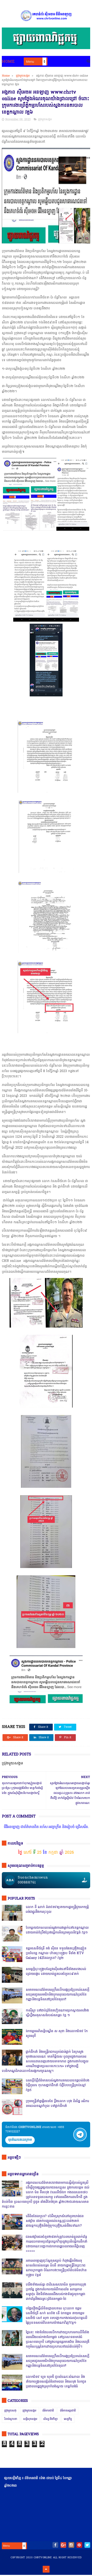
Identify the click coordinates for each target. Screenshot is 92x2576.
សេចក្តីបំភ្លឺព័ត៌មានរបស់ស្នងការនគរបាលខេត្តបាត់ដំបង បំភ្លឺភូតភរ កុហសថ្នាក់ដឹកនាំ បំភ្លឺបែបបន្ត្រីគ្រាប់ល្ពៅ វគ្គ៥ (57, 2086)
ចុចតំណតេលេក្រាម (20, 2141)
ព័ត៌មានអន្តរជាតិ (68, 2412)
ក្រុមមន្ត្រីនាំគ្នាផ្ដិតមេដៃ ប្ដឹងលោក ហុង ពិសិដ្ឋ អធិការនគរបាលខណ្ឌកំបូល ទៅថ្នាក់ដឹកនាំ (57, 2105)
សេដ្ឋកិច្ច (68, 2420)
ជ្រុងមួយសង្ (10, 2412)
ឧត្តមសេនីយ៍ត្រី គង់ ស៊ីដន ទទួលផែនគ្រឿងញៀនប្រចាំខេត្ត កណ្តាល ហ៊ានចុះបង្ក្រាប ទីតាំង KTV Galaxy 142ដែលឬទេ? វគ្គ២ (56, 1954)
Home (8, 62)
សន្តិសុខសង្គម (30, 2420)
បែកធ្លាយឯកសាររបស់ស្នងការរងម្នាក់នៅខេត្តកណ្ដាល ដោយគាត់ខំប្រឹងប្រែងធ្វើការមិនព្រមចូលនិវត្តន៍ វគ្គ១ (57, 1931)
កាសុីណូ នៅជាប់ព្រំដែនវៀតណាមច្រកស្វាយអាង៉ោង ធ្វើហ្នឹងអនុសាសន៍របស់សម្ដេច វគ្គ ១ (57, 2014)
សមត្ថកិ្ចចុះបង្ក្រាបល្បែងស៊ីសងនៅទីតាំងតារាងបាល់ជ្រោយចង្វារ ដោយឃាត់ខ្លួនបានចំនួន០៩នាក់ (56, 1973)
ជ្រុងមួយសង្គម (23, 76)
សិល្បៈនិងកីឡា (50, 2420)
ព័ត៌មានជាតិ (48, 2412)
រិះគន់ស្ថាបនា (10, 2420)
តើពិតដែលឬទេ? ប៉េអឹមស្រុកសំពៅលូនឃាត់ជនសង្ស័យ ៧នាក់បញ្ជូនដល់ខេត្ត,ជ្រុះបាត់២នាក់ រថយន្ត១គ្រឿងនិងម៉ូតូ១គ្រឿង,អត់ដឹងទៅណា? (55, 2222)
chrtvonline (43, 2559)
